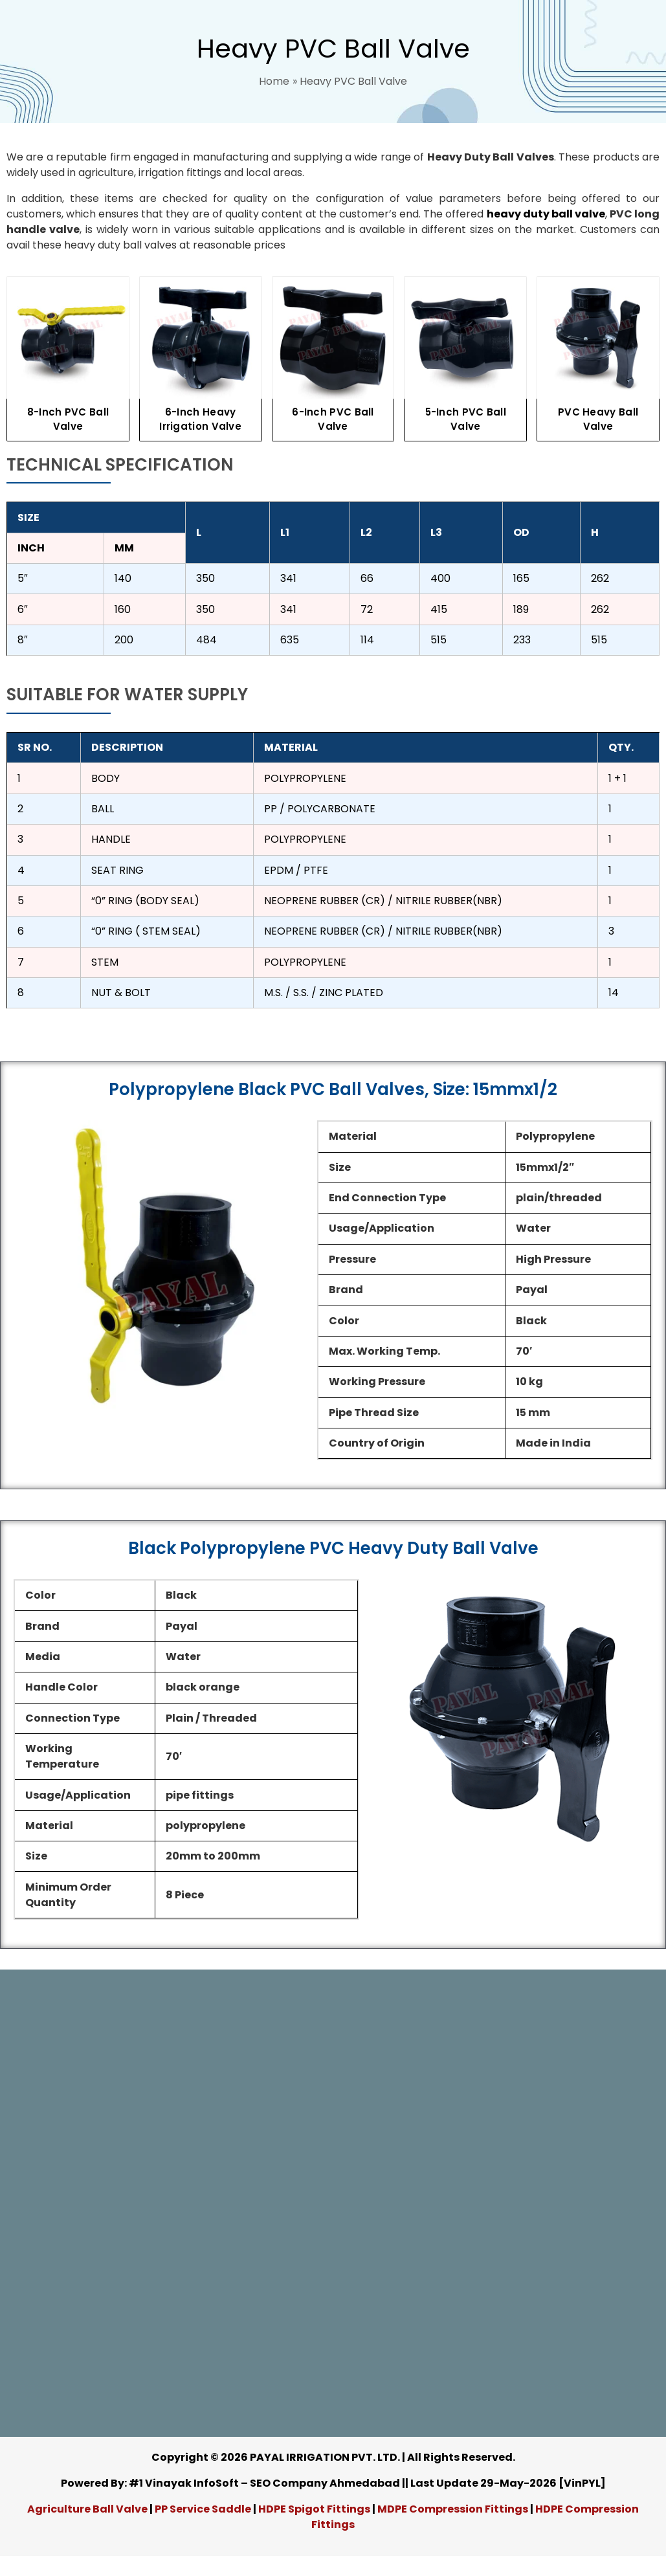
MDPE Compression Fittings (452, 2509)
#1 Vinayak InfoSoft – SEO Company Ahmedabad (264, 2483)
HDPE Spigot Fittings (314, 2509)
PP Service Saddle (203, 2509)
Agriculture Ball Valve (88, 2509)
